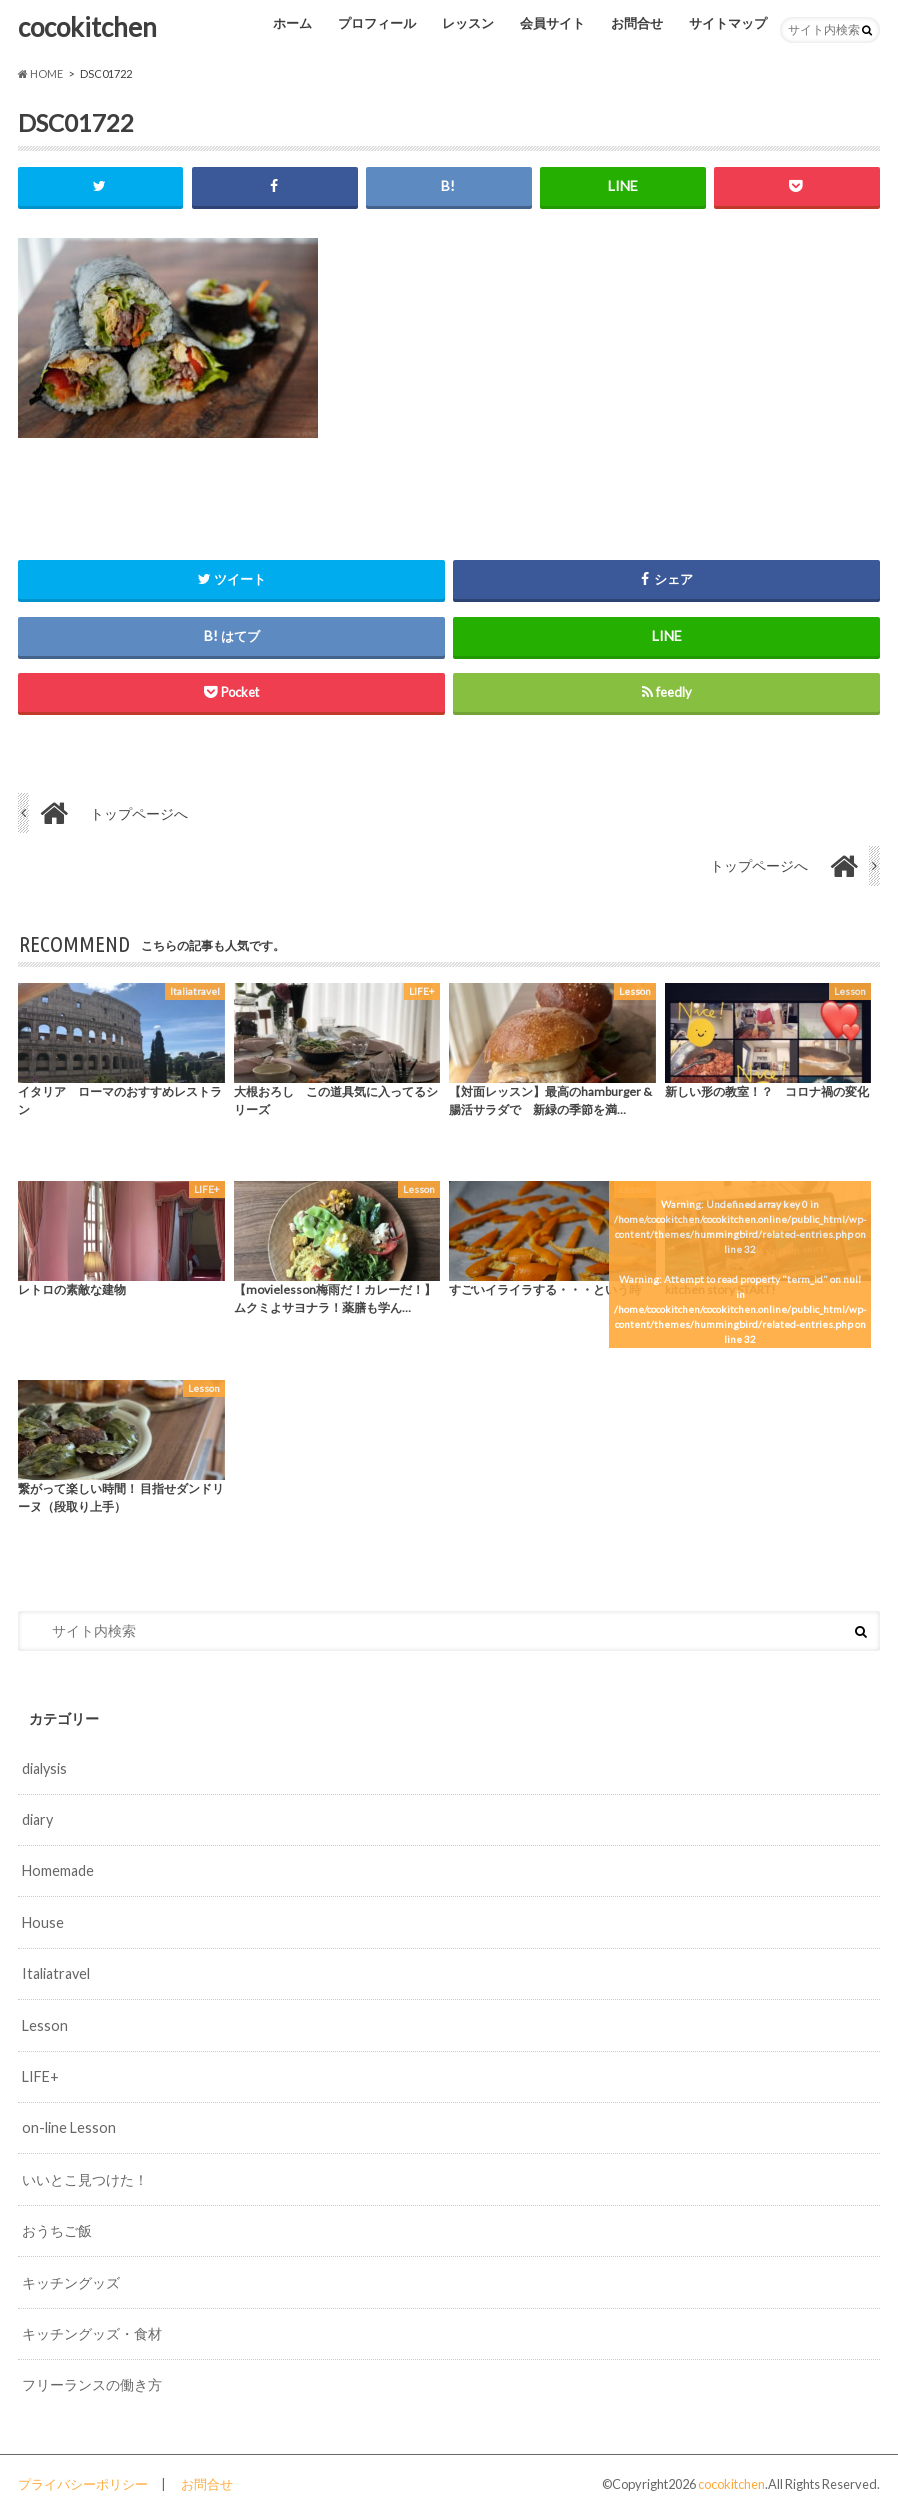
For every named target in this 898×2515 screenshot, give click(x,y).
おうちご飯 (57, 2230)
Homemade (58, 1871)
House (43, 1922)
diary (37, 1819)
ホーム (292, 23)
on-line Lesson (69, 2127)
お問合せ (637, 23)
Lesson (45, 2025)
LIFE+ (40, 2076)
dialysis (44, 1768)
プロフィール (377, 23)
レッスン (468, 23)
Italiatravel (56, 1973)
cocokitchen (87, 27)
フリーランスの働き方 (92, 2384)
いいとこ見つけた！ (85, 2179)
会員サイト (552, 23)
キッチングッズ (71, 2282)
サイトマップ (728, 23)
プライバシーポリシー (83, 2484)
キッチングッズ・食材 (92, 2333)
